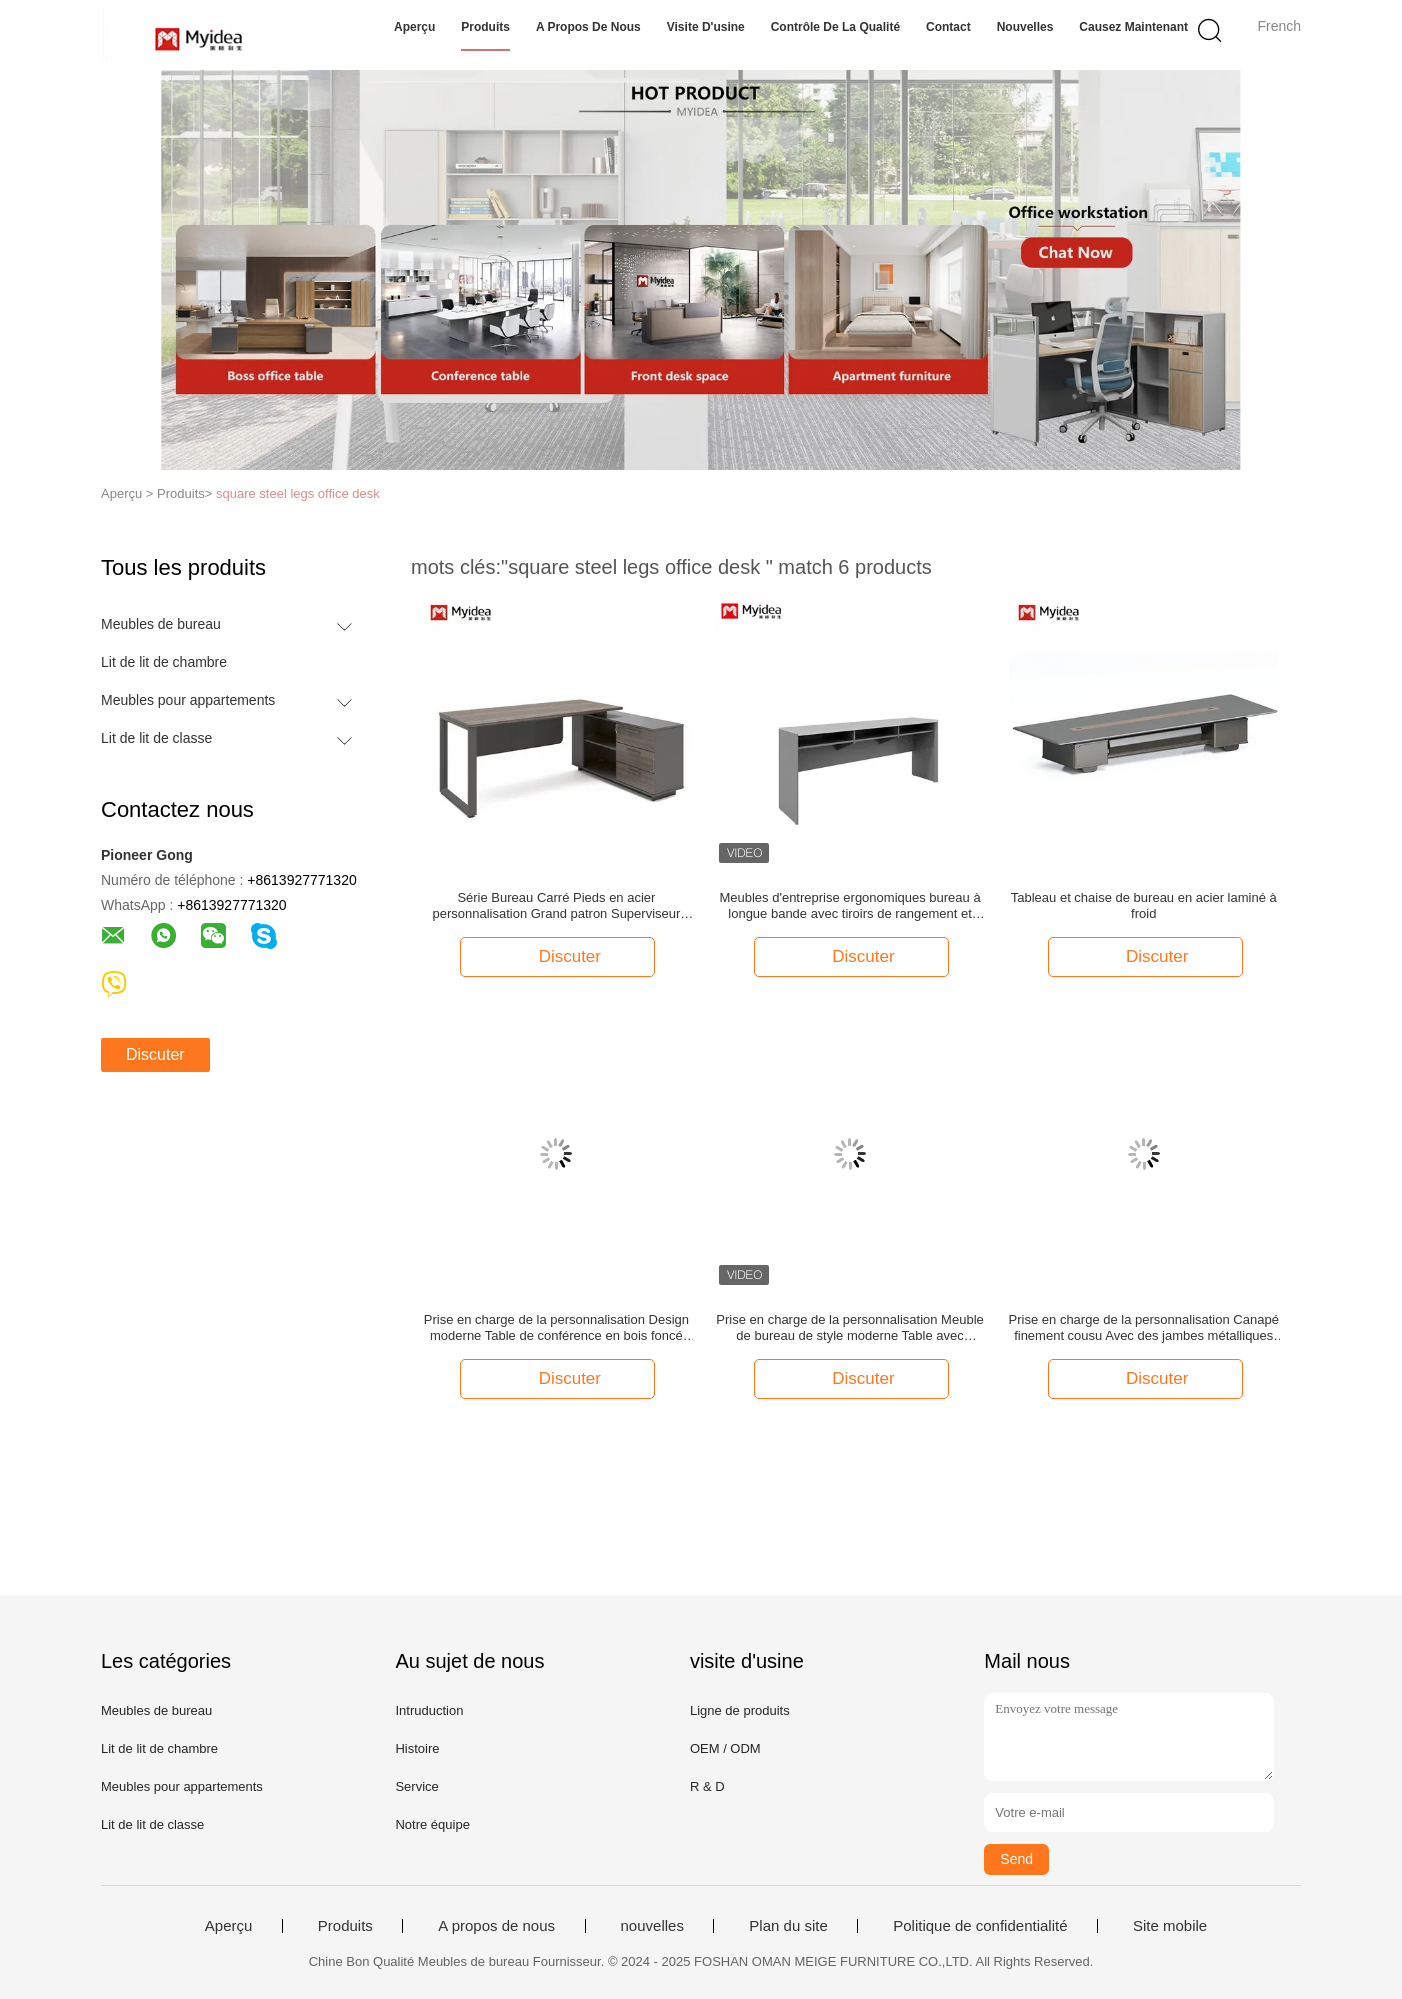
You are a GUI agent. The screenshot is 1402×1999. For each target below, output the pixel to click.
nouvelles (1025, 27)
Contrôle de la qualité (835, 27)
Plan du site (788, 1926)
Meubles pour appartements (188, 700)
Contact (948, 27)
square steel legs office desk (298, 493)
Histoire (417, 1748)
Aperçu (414, 27)
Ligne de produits (740, 1710)
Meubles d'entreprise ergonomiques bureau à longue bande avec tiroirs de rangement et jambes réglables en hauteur (849, 906)
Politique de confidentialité (980, 1926)
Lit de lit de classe (156, 738)
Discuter (155, 1054)
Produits (485, 27)
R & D (707, 1786)
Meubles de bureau (161, 624)
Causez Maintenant (1133, 27)
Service (416, 1786)
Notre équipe (432, 1824)
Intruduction (429, 1710)
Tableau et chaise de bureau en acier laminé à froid (1144, 905)
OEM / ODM (725, 1748)
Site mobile (1170, 1926)
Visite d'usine (706, 27)
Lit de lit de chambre (164, 662)
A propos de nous (588, 27)
